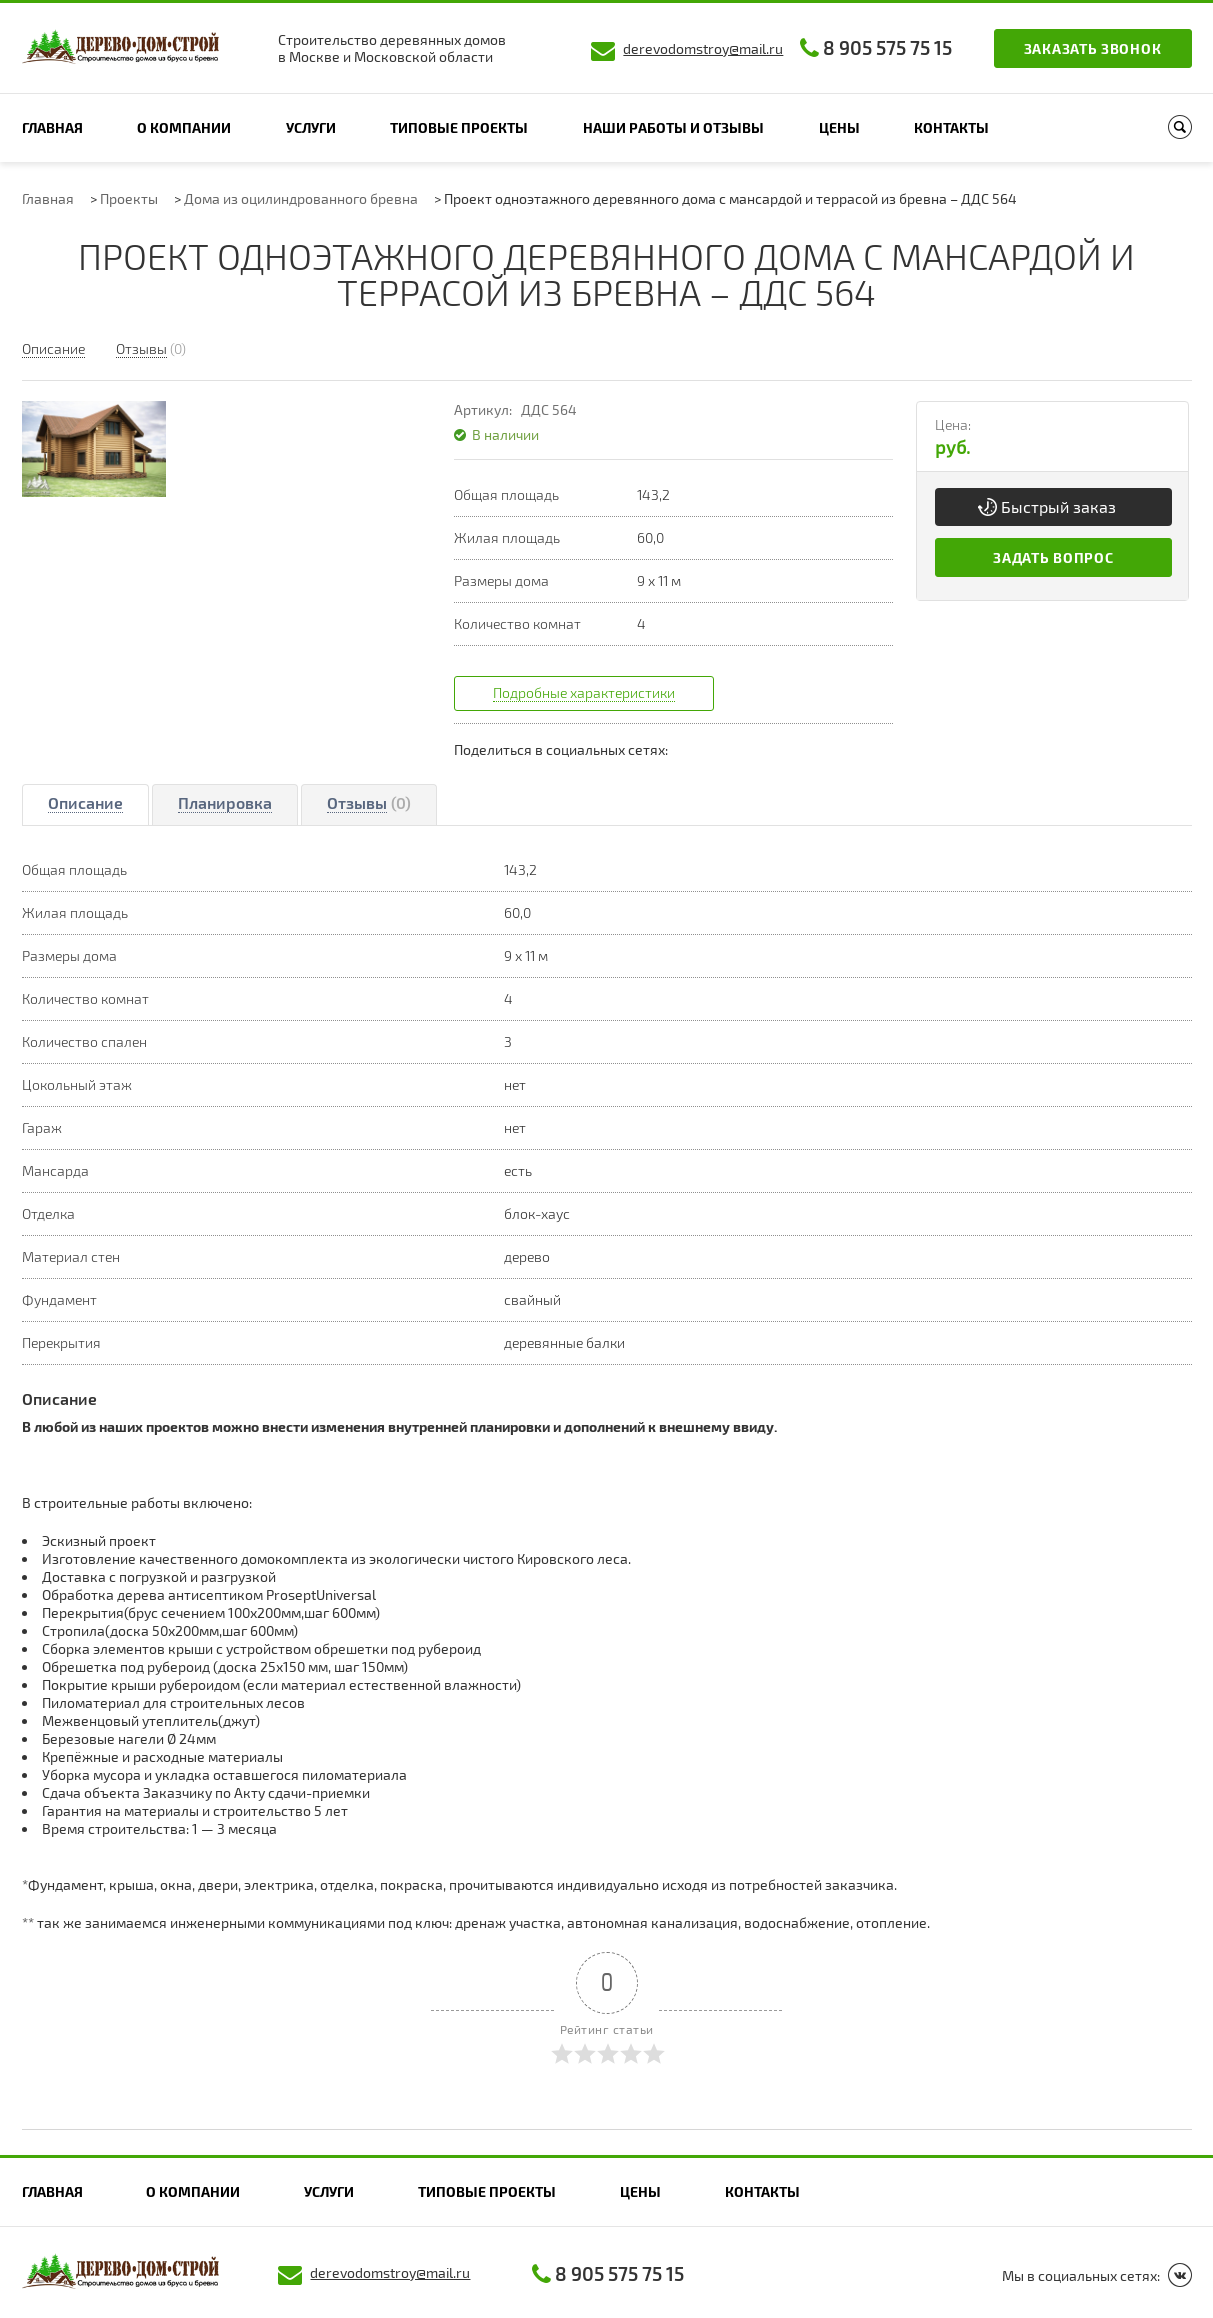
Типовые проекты (459, 127)
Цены (839, 127)
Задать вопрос (1053, 557)
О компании (184, 127)
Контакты (951, 127)
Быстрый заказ (1058, 506)
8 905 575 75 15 (887, 47)
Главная (52, 127)
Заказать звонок (1093, 48)
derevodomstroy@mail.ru (703, 48)
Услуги (311, 127)
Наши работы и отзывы (673, 127)
